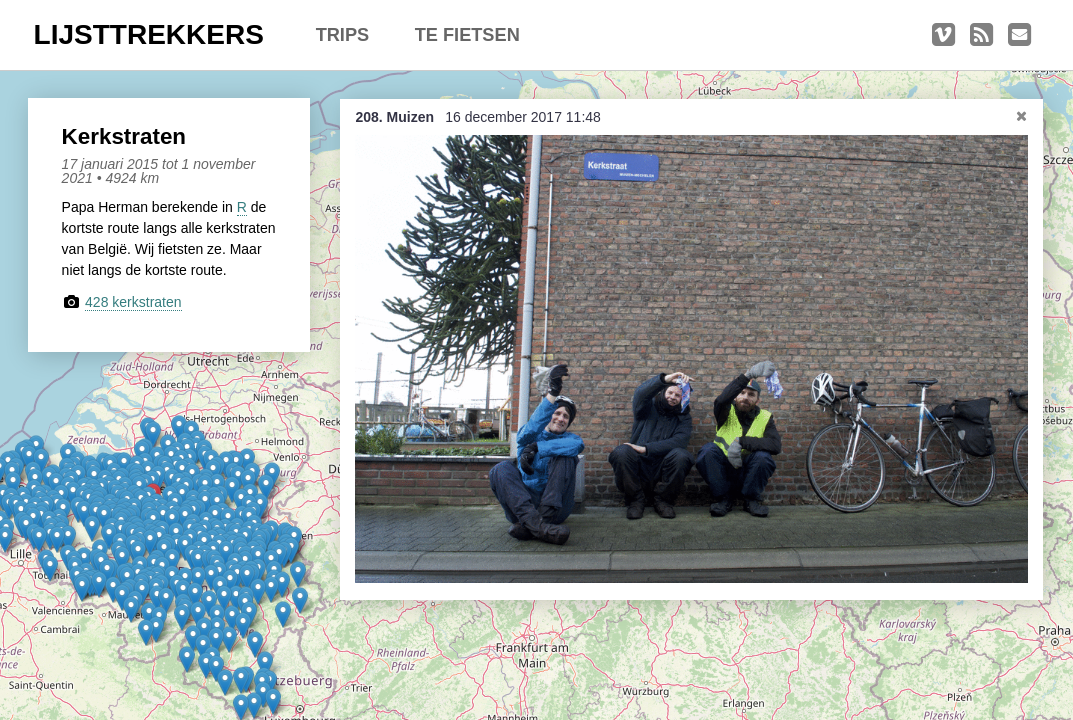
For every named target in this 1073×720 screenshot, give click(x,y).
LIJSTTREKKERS (149, 34)
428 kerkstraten (133, 302)
